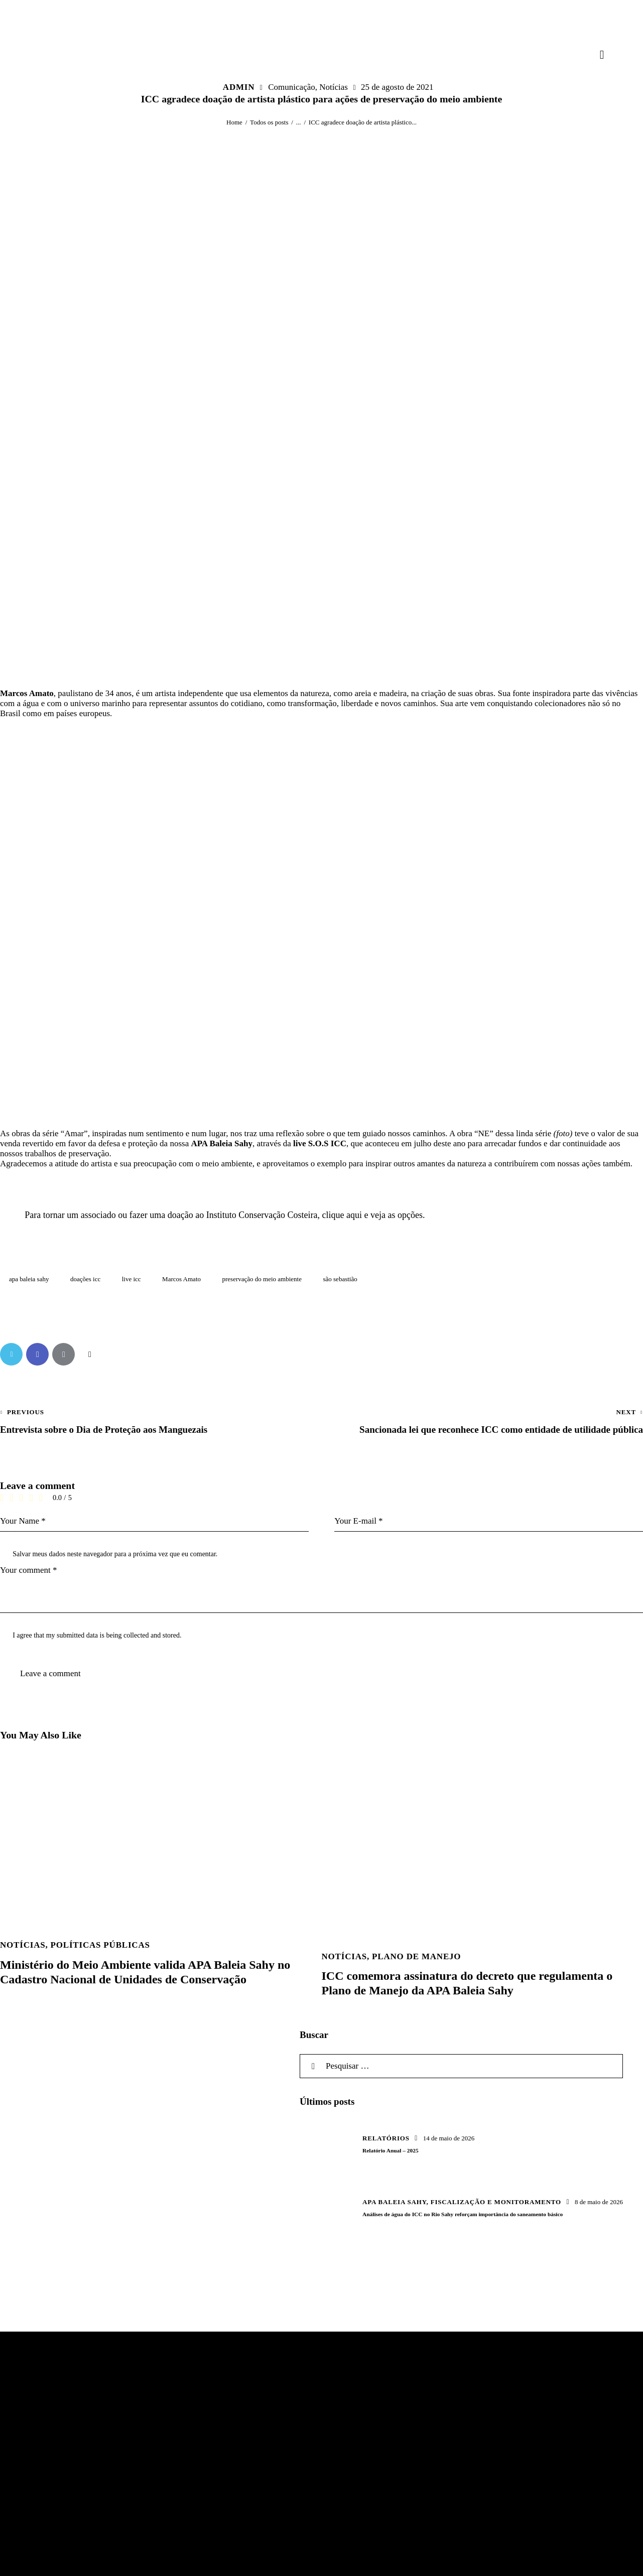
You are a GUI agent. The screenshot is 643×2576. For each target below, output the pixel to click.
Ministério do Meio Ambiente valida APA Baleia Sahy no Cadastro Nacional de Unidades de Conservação (145, 1972)
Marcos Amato (181, 1279)
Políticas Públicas (100, 1945)
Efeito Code (189, 2559)
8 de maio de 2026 (599, 2202)
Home (234, 122)
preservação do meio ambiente (262, 1279)
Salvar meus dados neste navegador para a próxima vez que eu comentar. (115, 1554)
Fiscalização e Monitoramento (496, 2202)
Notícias (333, 87)
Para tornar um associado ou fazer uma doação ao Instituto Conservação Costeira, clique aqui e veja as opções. (225, 1215)
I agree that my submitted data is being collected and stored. (97, 1635)
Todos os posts (269, 122)
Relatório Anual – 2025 (390, 2150)
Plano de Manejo (416, 1956)
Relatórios (386, 2138)
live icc (131, 1279)
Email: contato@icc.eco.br (271, 2462)
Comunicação (291, 87)
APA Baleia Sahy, (396, 2202)
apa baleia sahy (29, 1279)
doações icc (85, 1279)
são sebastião (340, 1279)
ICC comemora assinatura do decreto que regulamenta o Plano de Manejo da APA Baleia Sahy (467, 1983)
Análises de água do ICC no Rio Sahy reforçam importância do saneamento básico (462, 2214)
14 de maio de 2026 (449, 2138)
